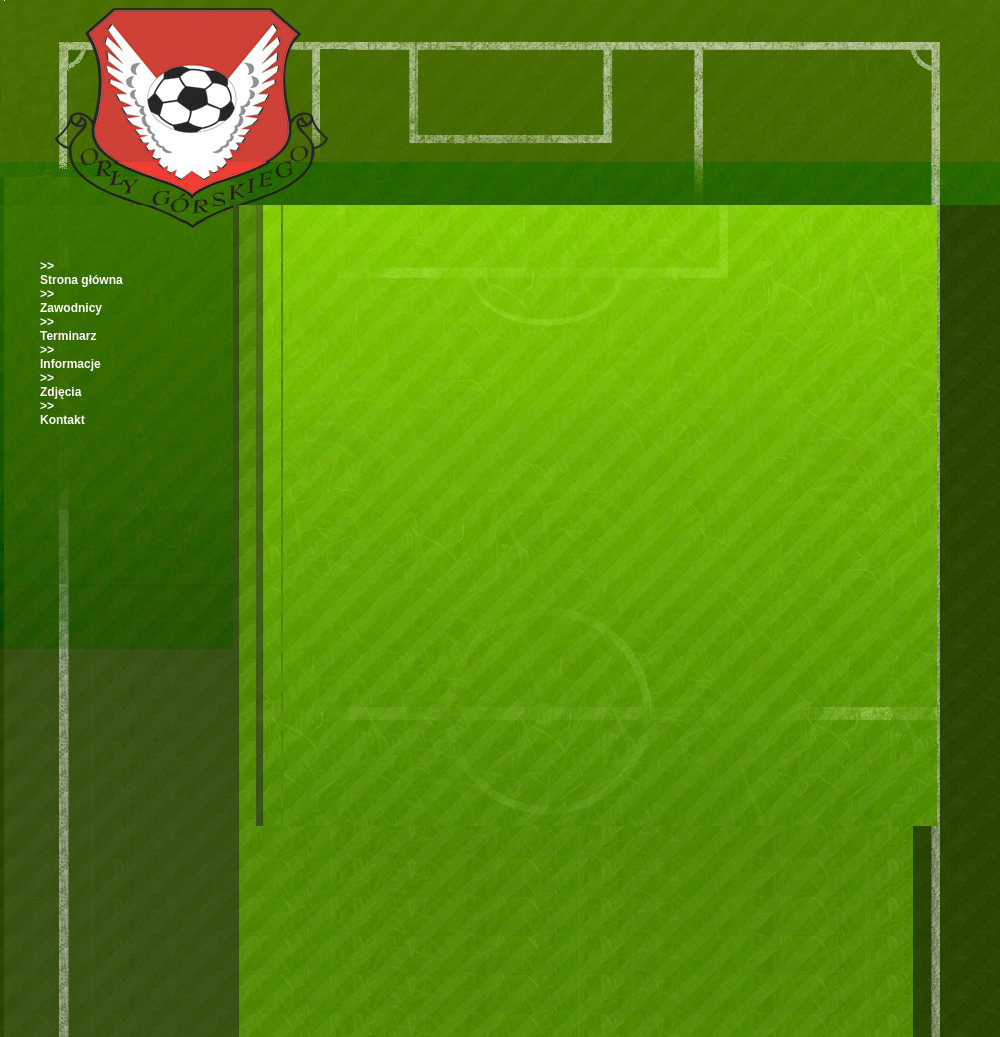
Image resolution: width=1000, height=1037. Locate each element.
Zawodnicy (71, 308)
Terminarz (68, 336)
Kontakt (62, 420)
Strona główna (81, 280)
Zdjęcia (60, 392)
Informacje (70, 364)
